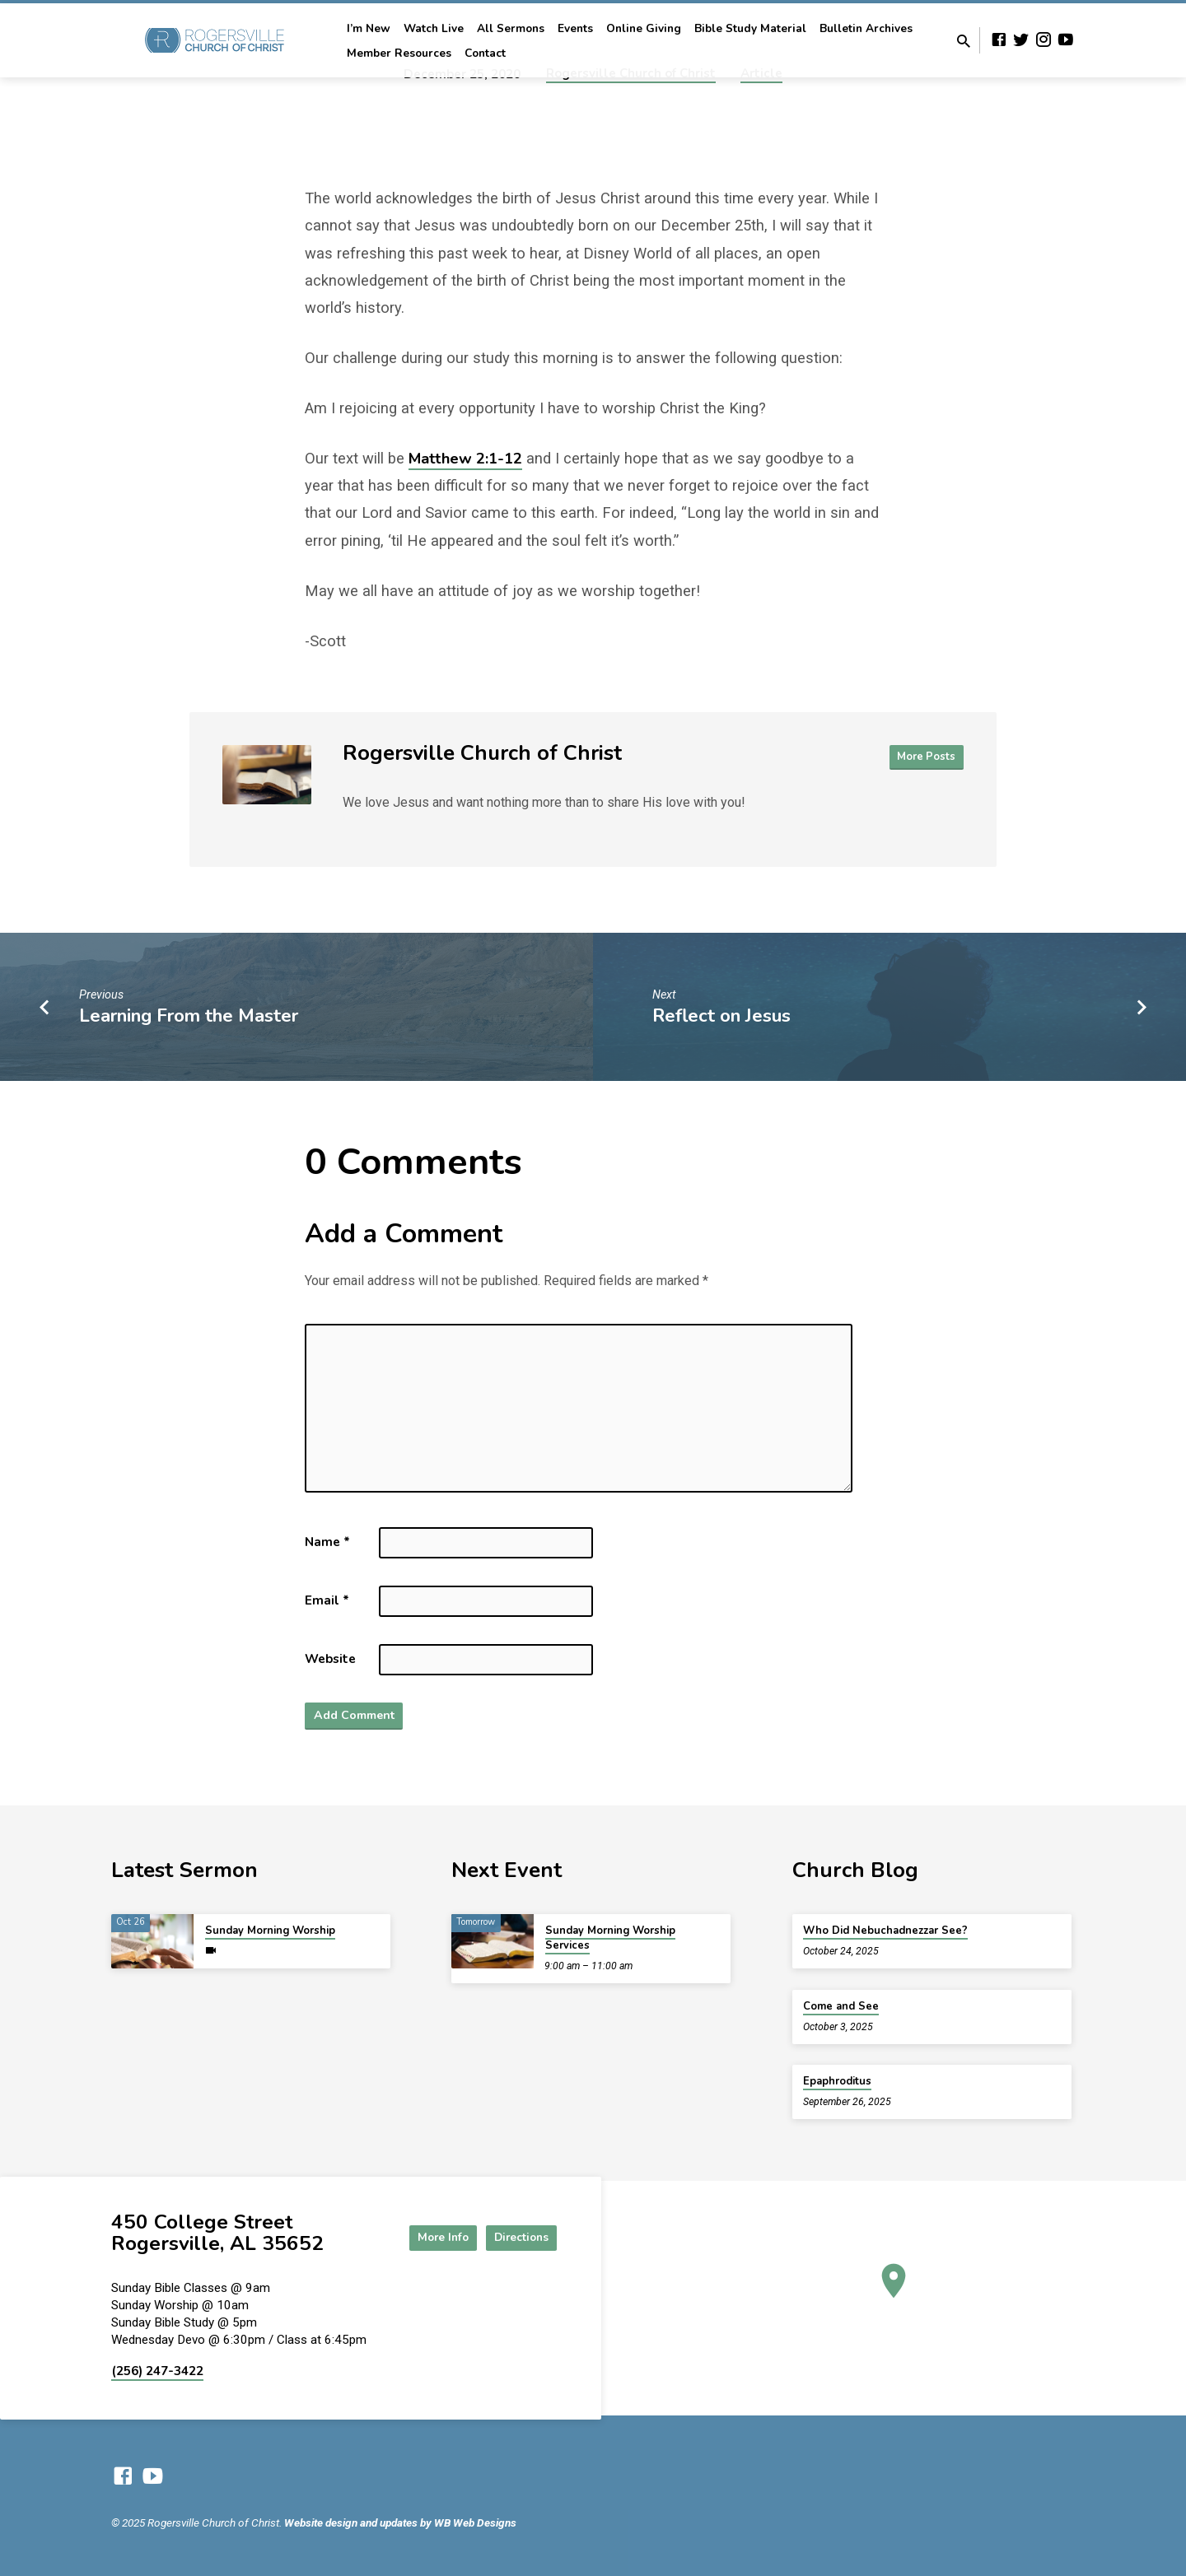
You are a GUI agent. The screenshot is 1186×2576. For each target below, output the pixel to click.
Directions (515, 2237)
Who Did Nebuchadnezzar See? (885, 1930)
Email (327, 1600)
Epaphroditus (837, 2081)
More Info (423, 2237)
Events (575, 28)
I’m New (368, 28)
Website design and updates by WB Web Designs (400, 2522)
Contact (485, 53)
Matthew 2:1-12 (465, 458)
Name (327, 1542)
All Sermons (510, 28)
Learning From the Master (188, 1015)
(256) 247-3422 (157, 2371)
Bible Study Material (750, 28)
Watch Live (434, 28)
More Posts (925, 756)
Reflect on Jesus (721, 1015)
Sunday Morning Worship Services (610, 1938)
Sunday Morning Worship (270, 1930)
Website (330, 1659)
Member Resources (399, 53)
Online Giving (643, 28)
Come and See (841, 2006)
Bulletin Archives (866, 28)
